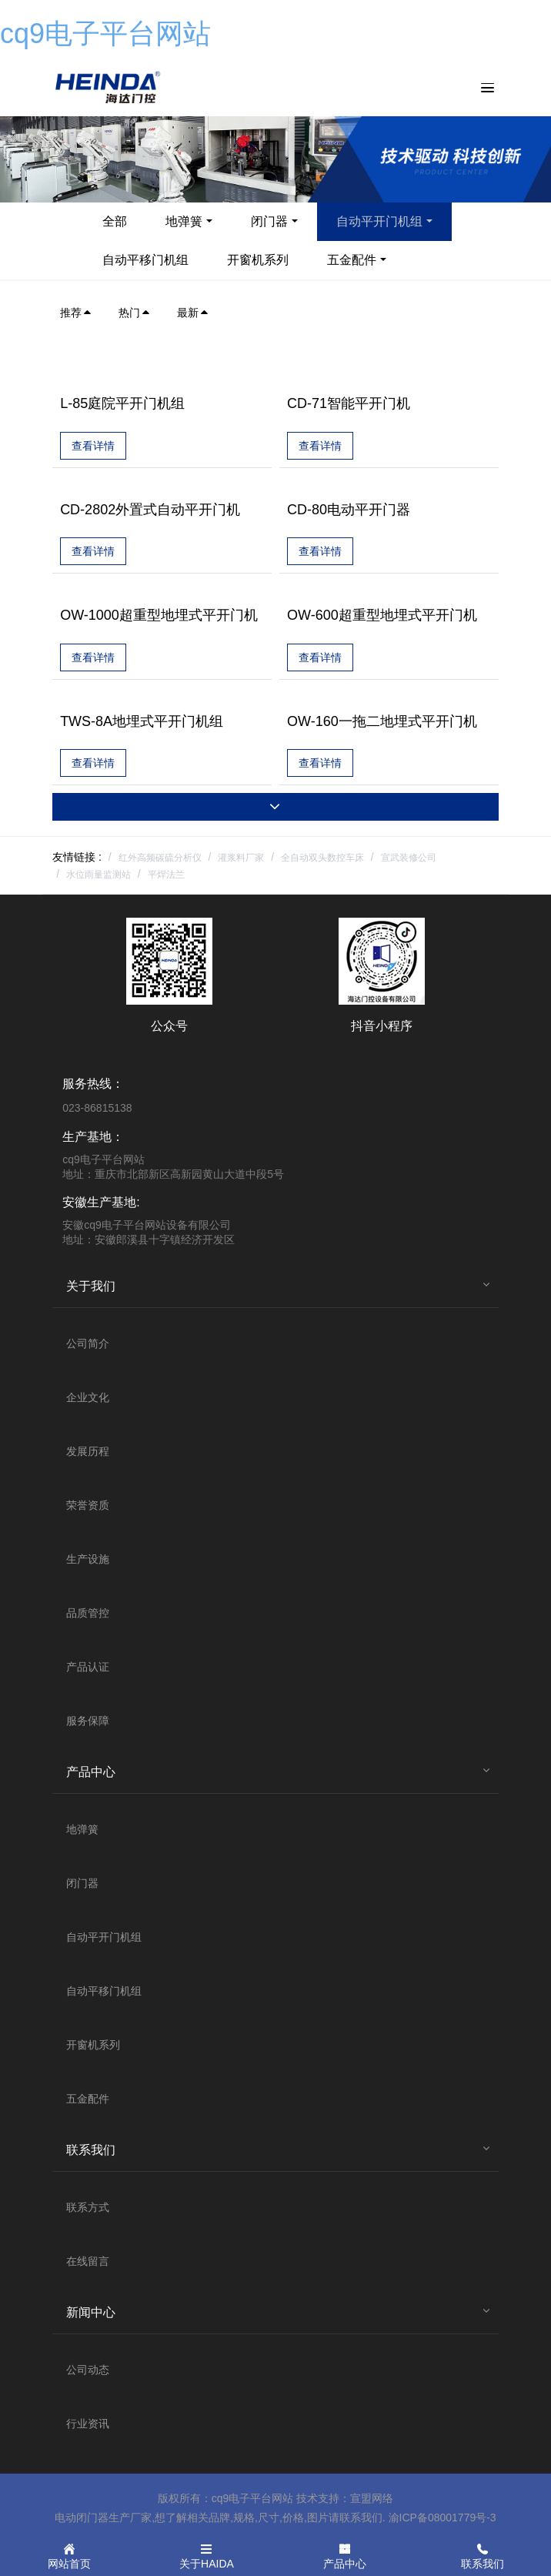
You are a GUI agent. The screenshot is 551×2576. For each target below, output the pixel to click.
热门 (135, 312)
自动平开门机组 (379, 221)
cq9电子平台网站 (105, 33)
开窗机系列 (258, 259)
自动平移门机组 (145, 259)
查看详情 (93, 446)
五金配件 (351, 259)
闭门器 (269, 221)
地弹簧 (183, 221)
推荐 (76, 312)
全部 (114, 221)
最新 (193, 312)
